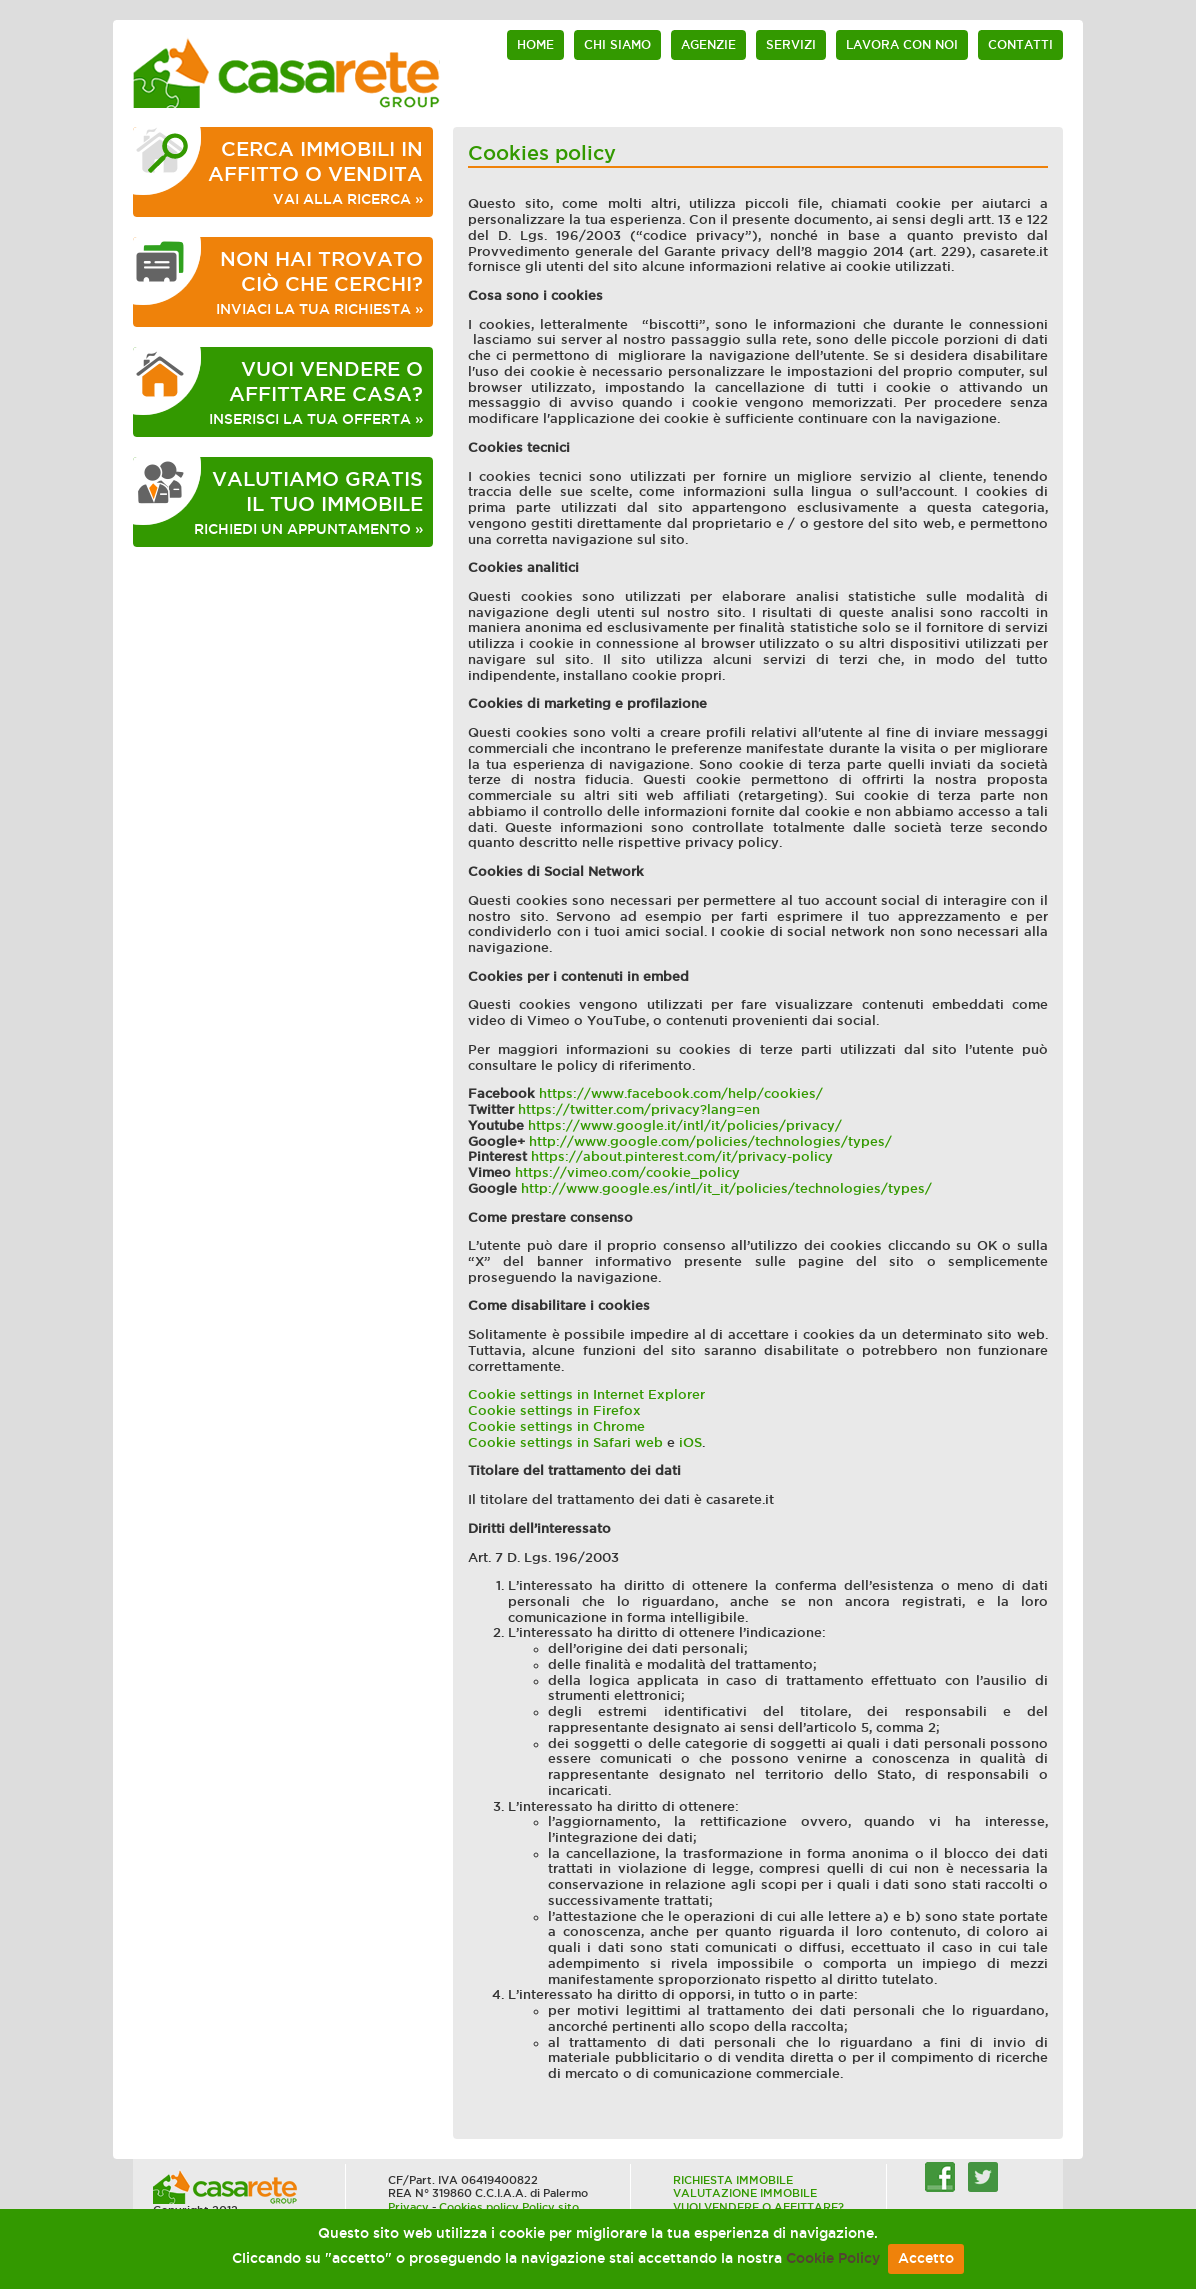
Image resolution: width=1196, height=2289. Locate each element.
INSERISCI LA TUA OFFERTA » (316, 392)
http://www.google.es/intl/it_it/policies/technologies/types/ (726, 1188)
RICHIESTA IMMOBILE (733, 2180)
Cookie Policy (833, 2258)
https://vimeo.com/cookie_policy (627, 1172)
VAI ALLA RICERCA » (315, 172)
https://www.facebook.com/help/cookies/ (681, 1093)
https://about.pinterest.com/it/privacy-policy (682, 1156)
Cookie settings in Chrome (556, 1426)
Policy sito (550, 2207)
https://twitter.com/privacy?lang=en (639, 1109)
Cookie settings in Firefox (554, 1410)
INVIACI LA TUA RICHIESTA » (319, 282)
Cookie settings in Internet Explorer (586, 1394)
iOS (690, 1442)
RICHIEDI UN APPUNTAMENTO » (308, 502)
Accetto (926, 2258)
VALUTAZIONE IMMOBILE (745, 2193)
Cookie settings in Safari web (565, 1442)
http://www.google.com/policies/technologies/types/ (710, 1141)
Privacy (408, 2207)
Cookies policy (479, 2207)
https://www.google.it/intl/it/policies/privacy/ (685, 1125)
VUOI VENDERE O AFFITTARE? (758, 2207)
